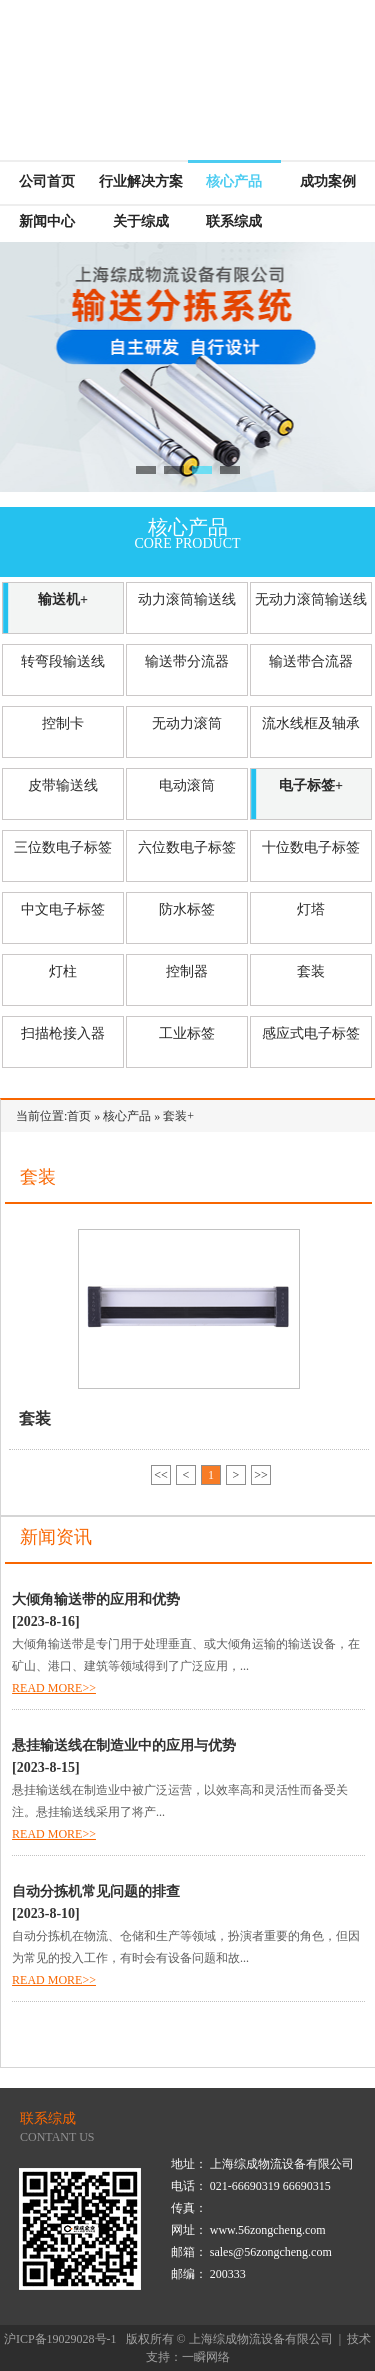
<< (161, 1475)
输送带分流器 (187, 661)
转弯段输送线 (63, 661)
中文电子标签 (63, 909)
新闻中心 (47, 221)
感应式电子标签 (311, 1033)
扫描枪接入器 (63, 1033)
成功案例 (328, 181)
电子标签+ (311, 785)
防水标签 (187, 909)
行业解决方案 (141, 181)
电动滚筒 (187, 785)
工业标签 (187, 1033)
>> (261, 1475)
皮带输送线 (63, 785)
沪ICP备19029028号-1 (60, 2339)
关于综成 (141, 221)
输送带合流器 (311, 661)
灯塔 (311, 909)
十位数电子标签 (311, 847)
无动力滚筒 (187, 723)
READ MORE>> (54, 1688)
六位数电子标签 (187, 847)
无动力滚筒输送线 (311, 599)
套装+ (178, 1116)
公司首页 (47, 181)
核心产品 (234, 181)
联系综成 (234, 221)
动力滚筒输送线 (187, 599)
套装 (311, 971)
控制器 (187, 971)
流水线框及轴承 (311, 723)
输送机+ (63, 599)
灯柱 (63, 971)
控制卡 (63, 723)
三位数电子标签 (63, 847)
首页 (79, 1116)
